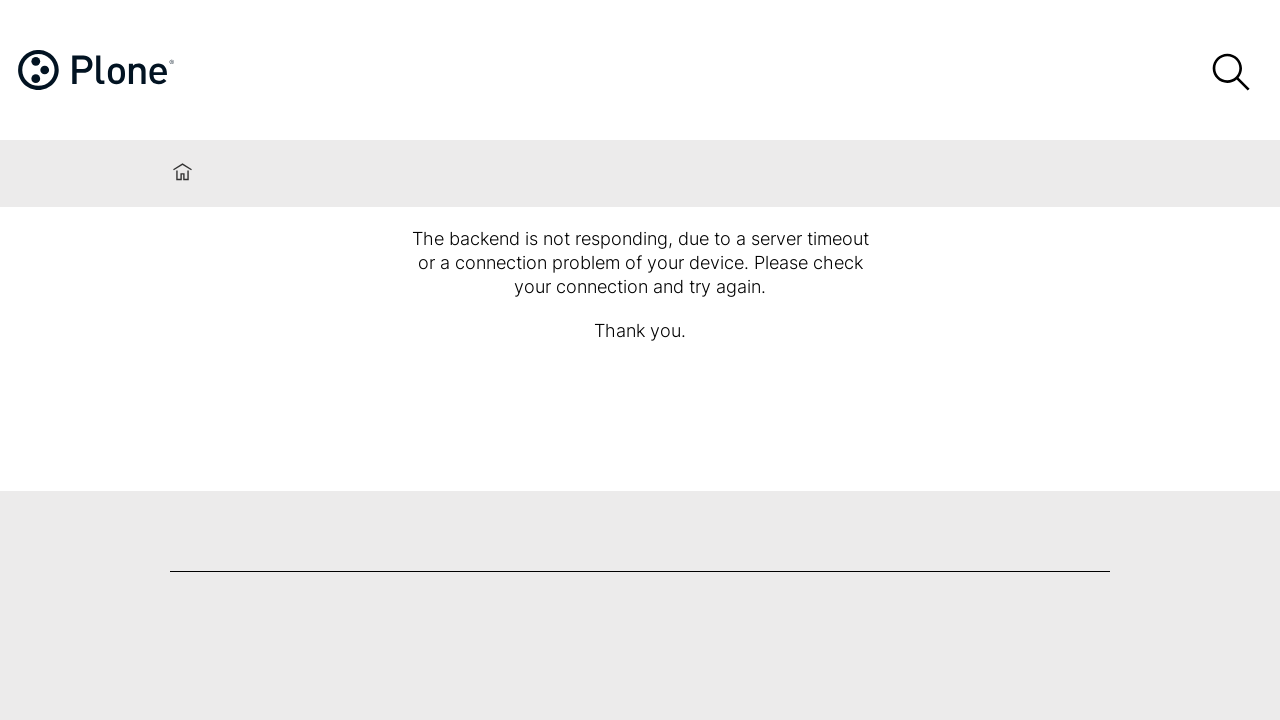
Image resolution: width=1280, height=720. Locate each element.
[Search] (1230, 73)
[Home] (131, 73)
